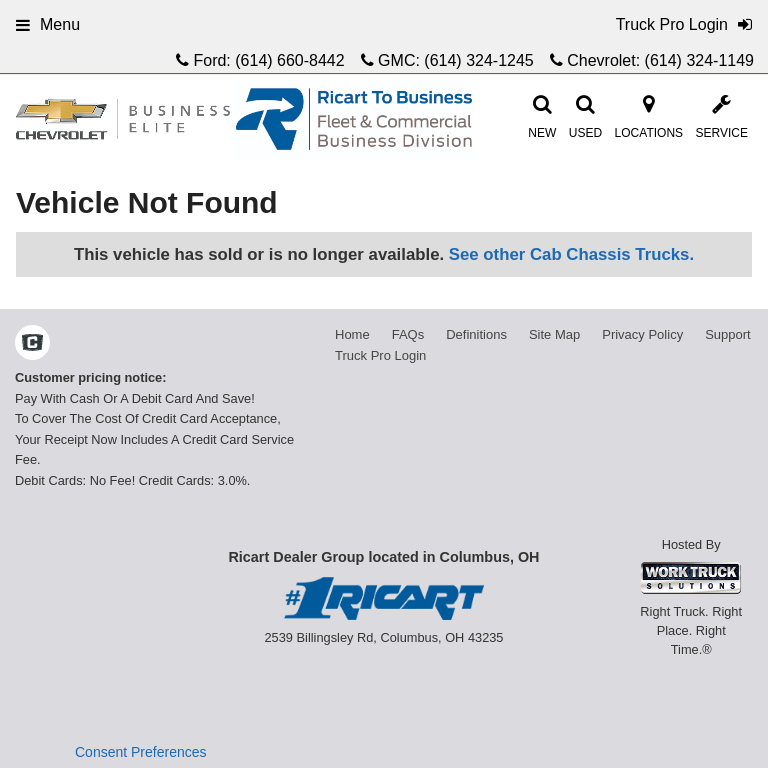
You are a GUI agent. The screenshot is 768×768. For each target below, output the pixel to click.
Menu (48, 24)
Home (352, 334)
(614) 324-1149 (699, 60)
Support (728, 334)
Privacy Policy (642, 334)
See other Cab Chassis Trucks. (571, 254)
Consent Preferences (141, 752)
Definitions (476, 334)
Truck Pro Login (380, 355)
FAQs (408, 334)
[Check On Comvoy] (32, 345)
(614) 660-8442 (289, 60)
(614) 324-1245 (478, 60)
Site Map (554, 334)
